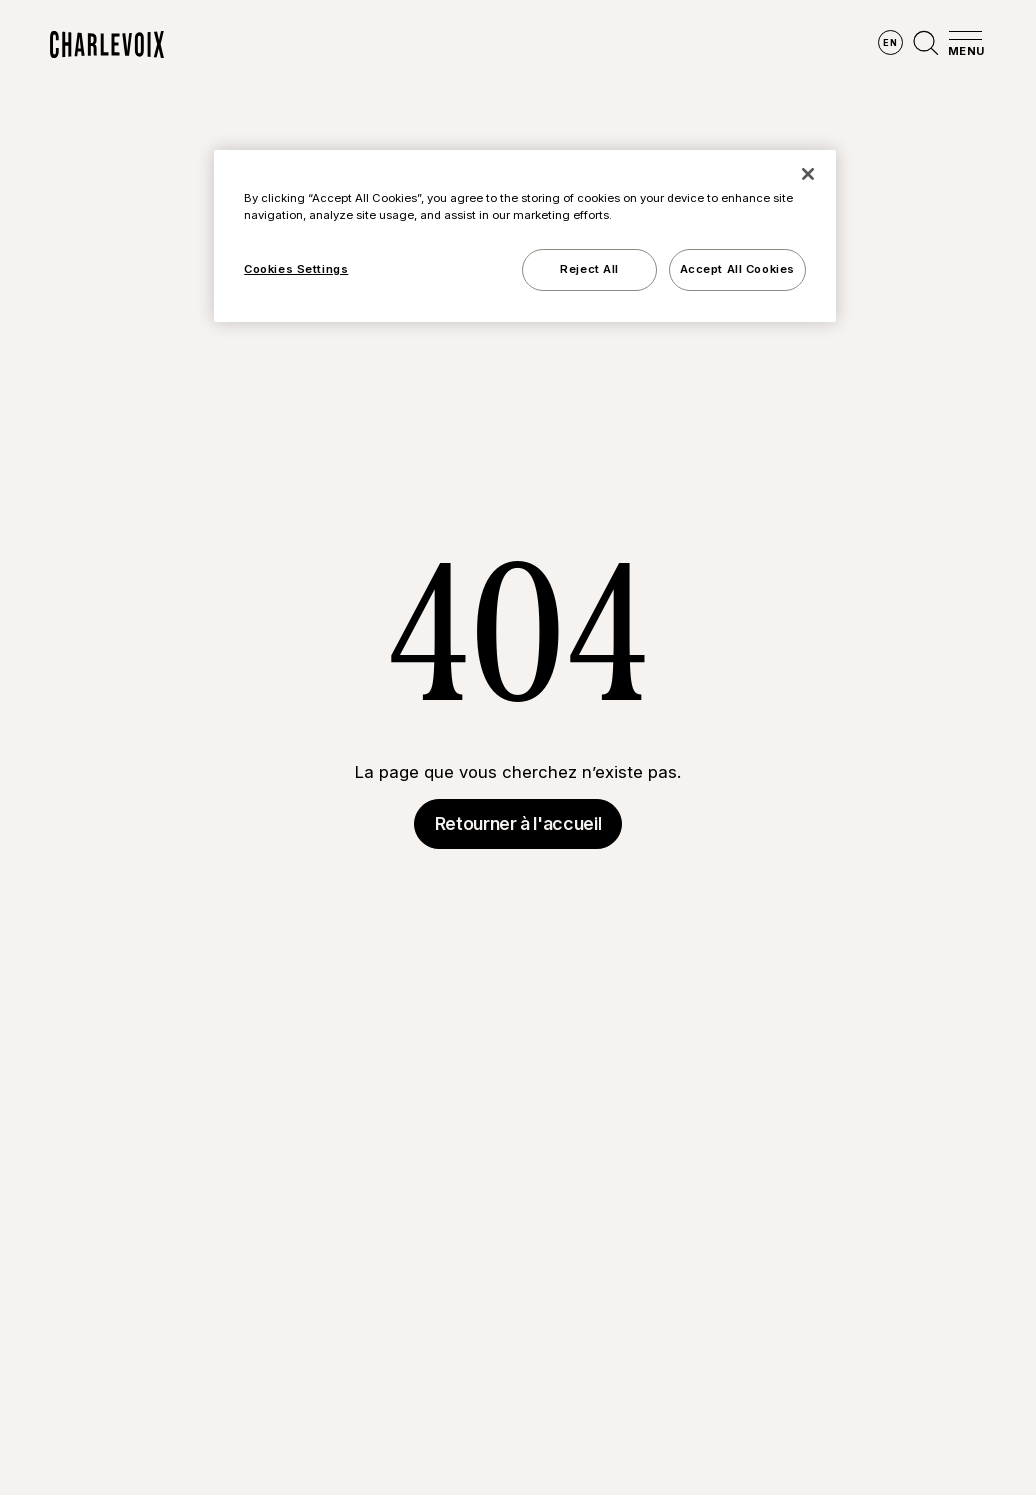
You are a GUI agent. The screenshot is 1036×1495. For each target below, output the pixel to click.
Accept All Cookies (737, 269)
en (890, 42)
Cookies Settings (296, 269)
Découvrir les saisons (437, 45)
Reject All (589, 269)
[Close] (808, 174)
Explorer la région (251, 45)
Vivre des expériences (634, 45)
